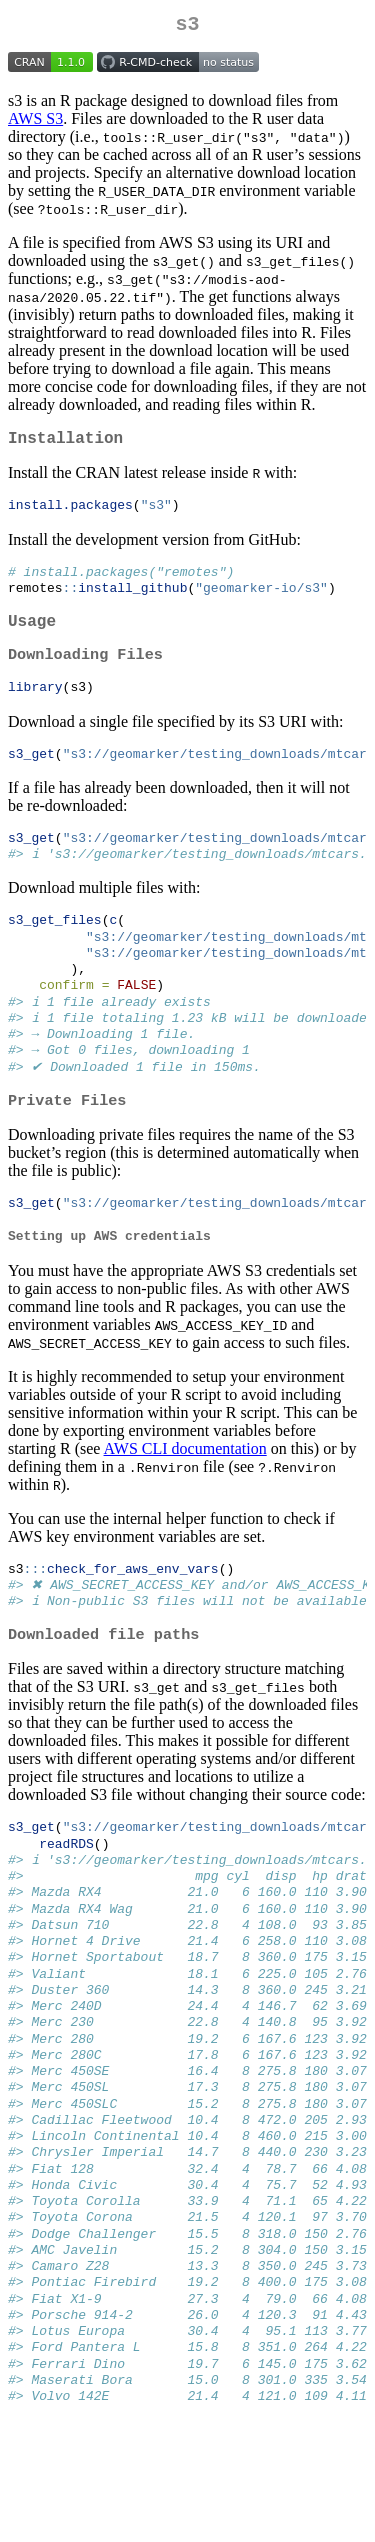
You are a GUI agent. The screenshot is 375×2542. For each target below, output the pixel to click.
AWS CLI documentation (185, 1498)
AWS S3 (35, 122)
